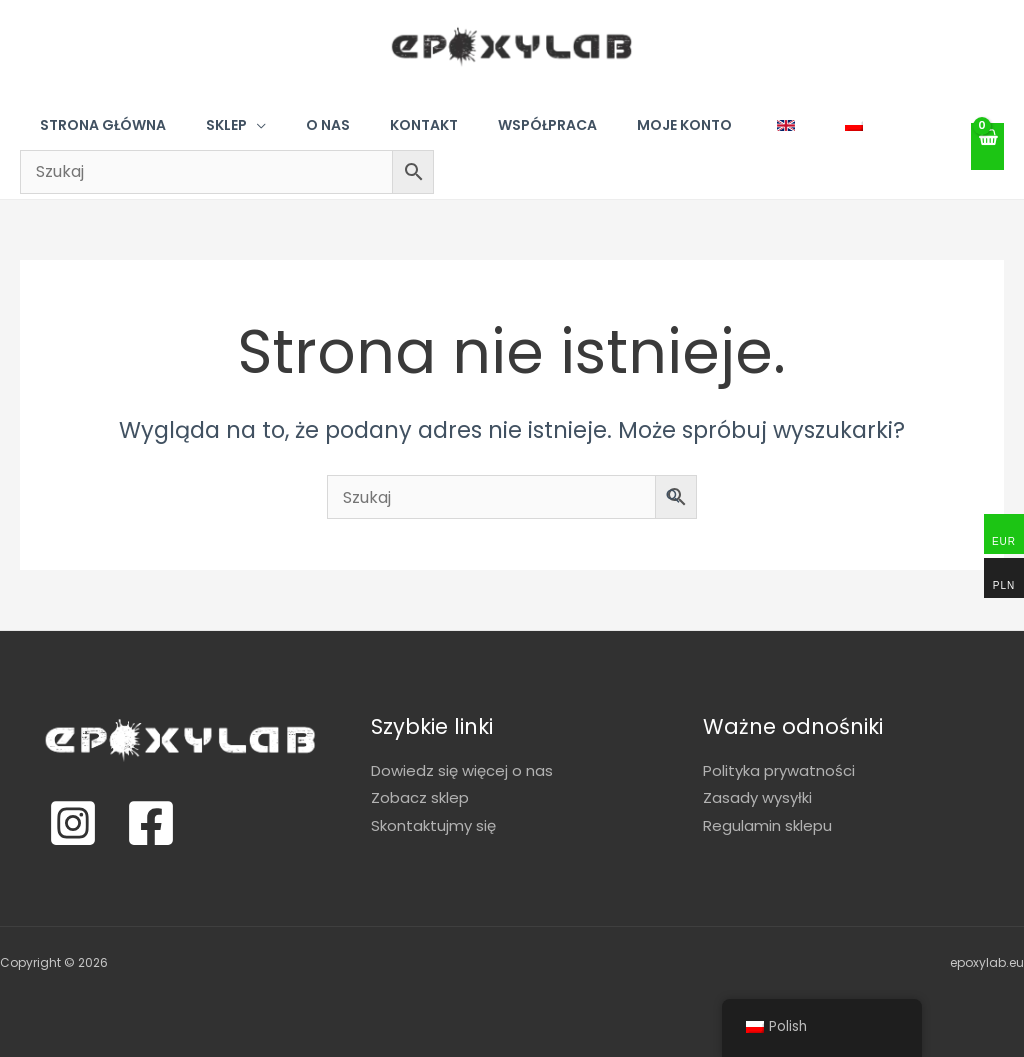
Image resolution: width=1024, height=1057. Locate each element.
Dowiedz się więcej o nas (462, 770)
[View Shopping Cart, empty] (987, 146)
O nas (328, 125)
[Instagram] (73, 823)
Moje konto (684, 125)
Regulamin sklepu (767, 825)
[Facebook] (151, 823)
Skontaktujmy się (433, 825)
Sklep (226, 125)
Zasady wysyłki (757, 798)
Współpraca (547, 125)
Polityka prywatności (779, 770)
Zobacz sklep (420, 798)
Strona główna (103, 125)
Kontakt (424, 125)
